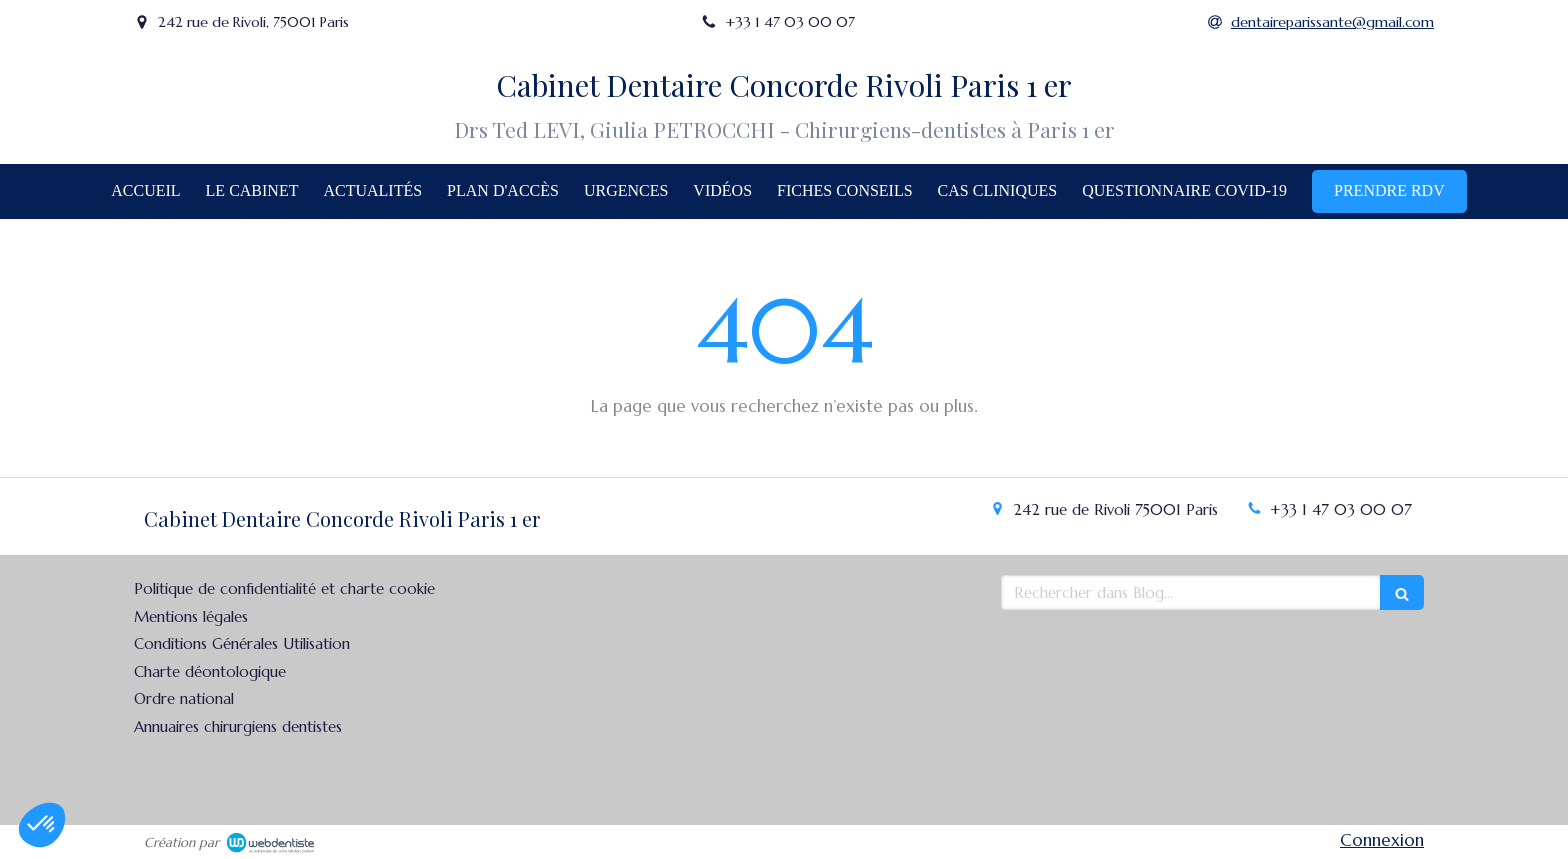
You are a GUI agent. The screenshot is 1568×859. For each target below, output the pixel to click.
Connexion (1382, 840)
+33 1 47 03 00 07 (1341, 509)
